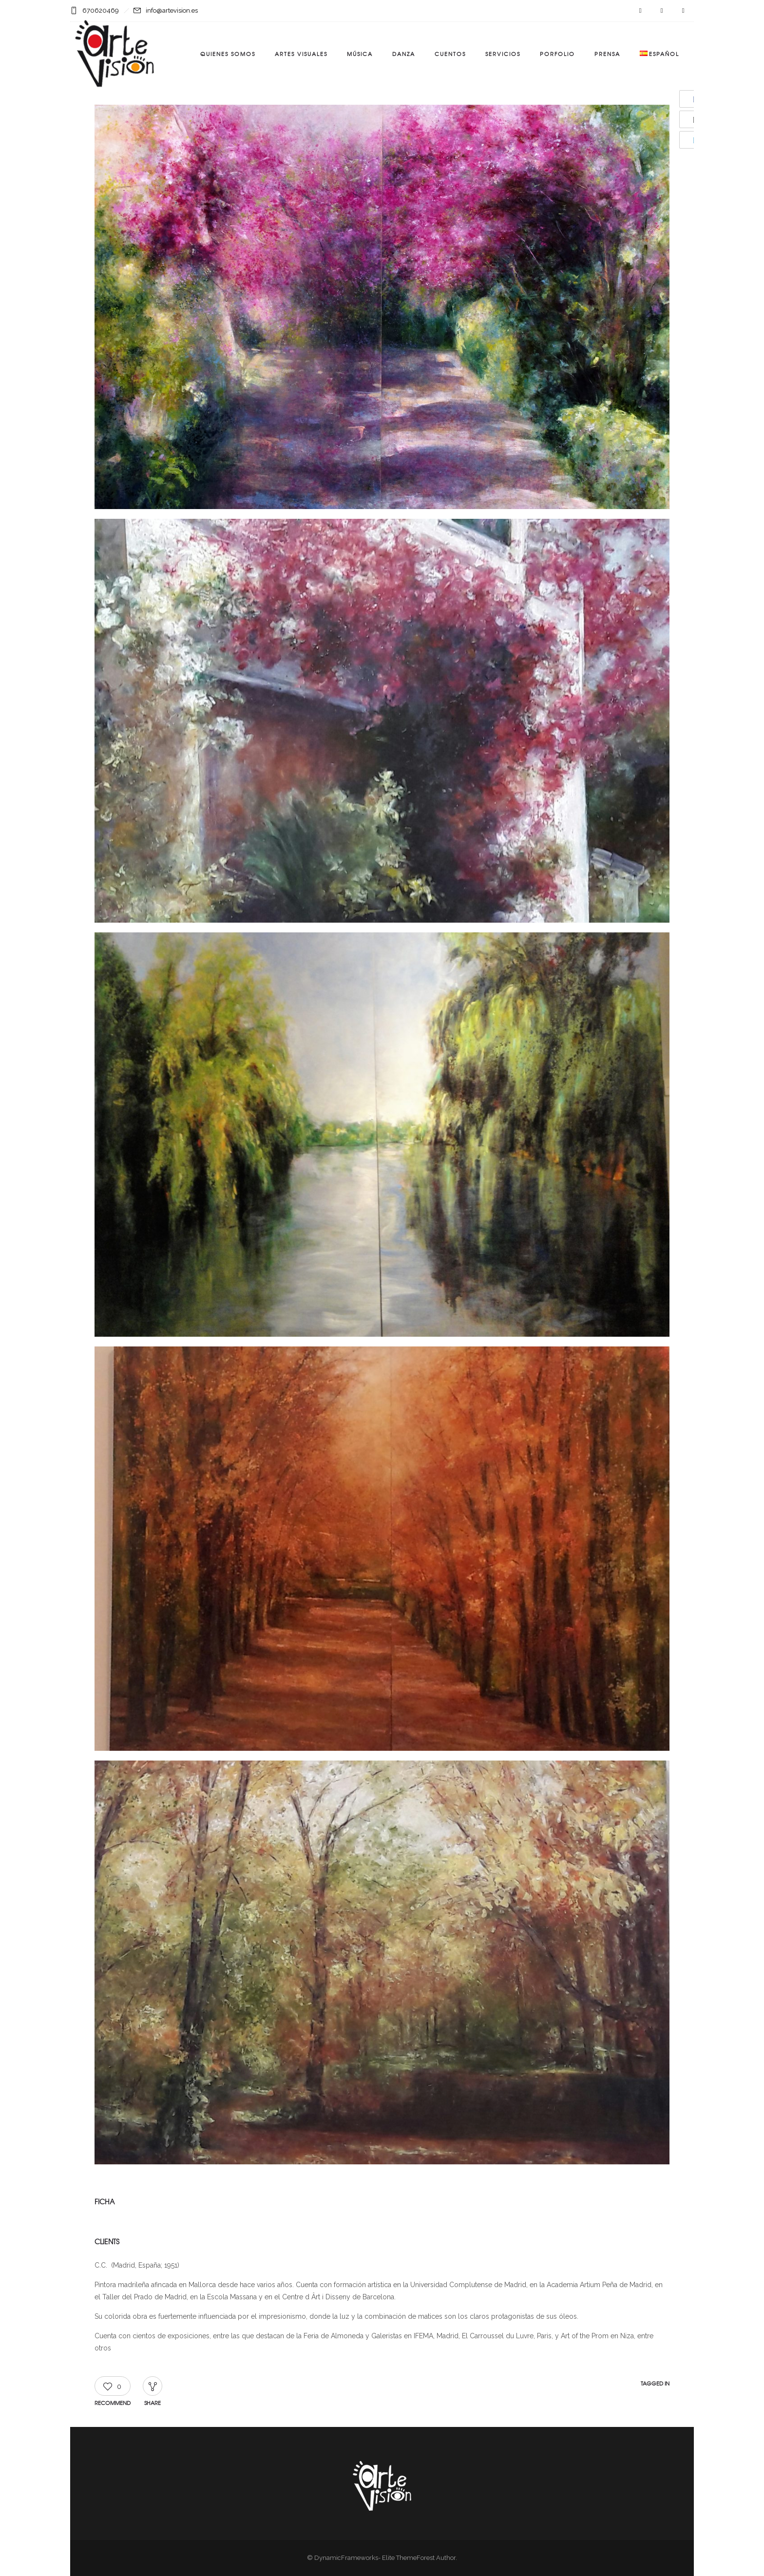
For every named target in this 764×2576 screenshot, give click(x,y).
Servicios (502, 53)
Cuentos (450, 53)
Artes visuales (301, 53)
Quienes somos (227, 53)
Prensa (607, 53)
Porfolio (557, 53)
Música (360, 53)
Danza (403, 53)
